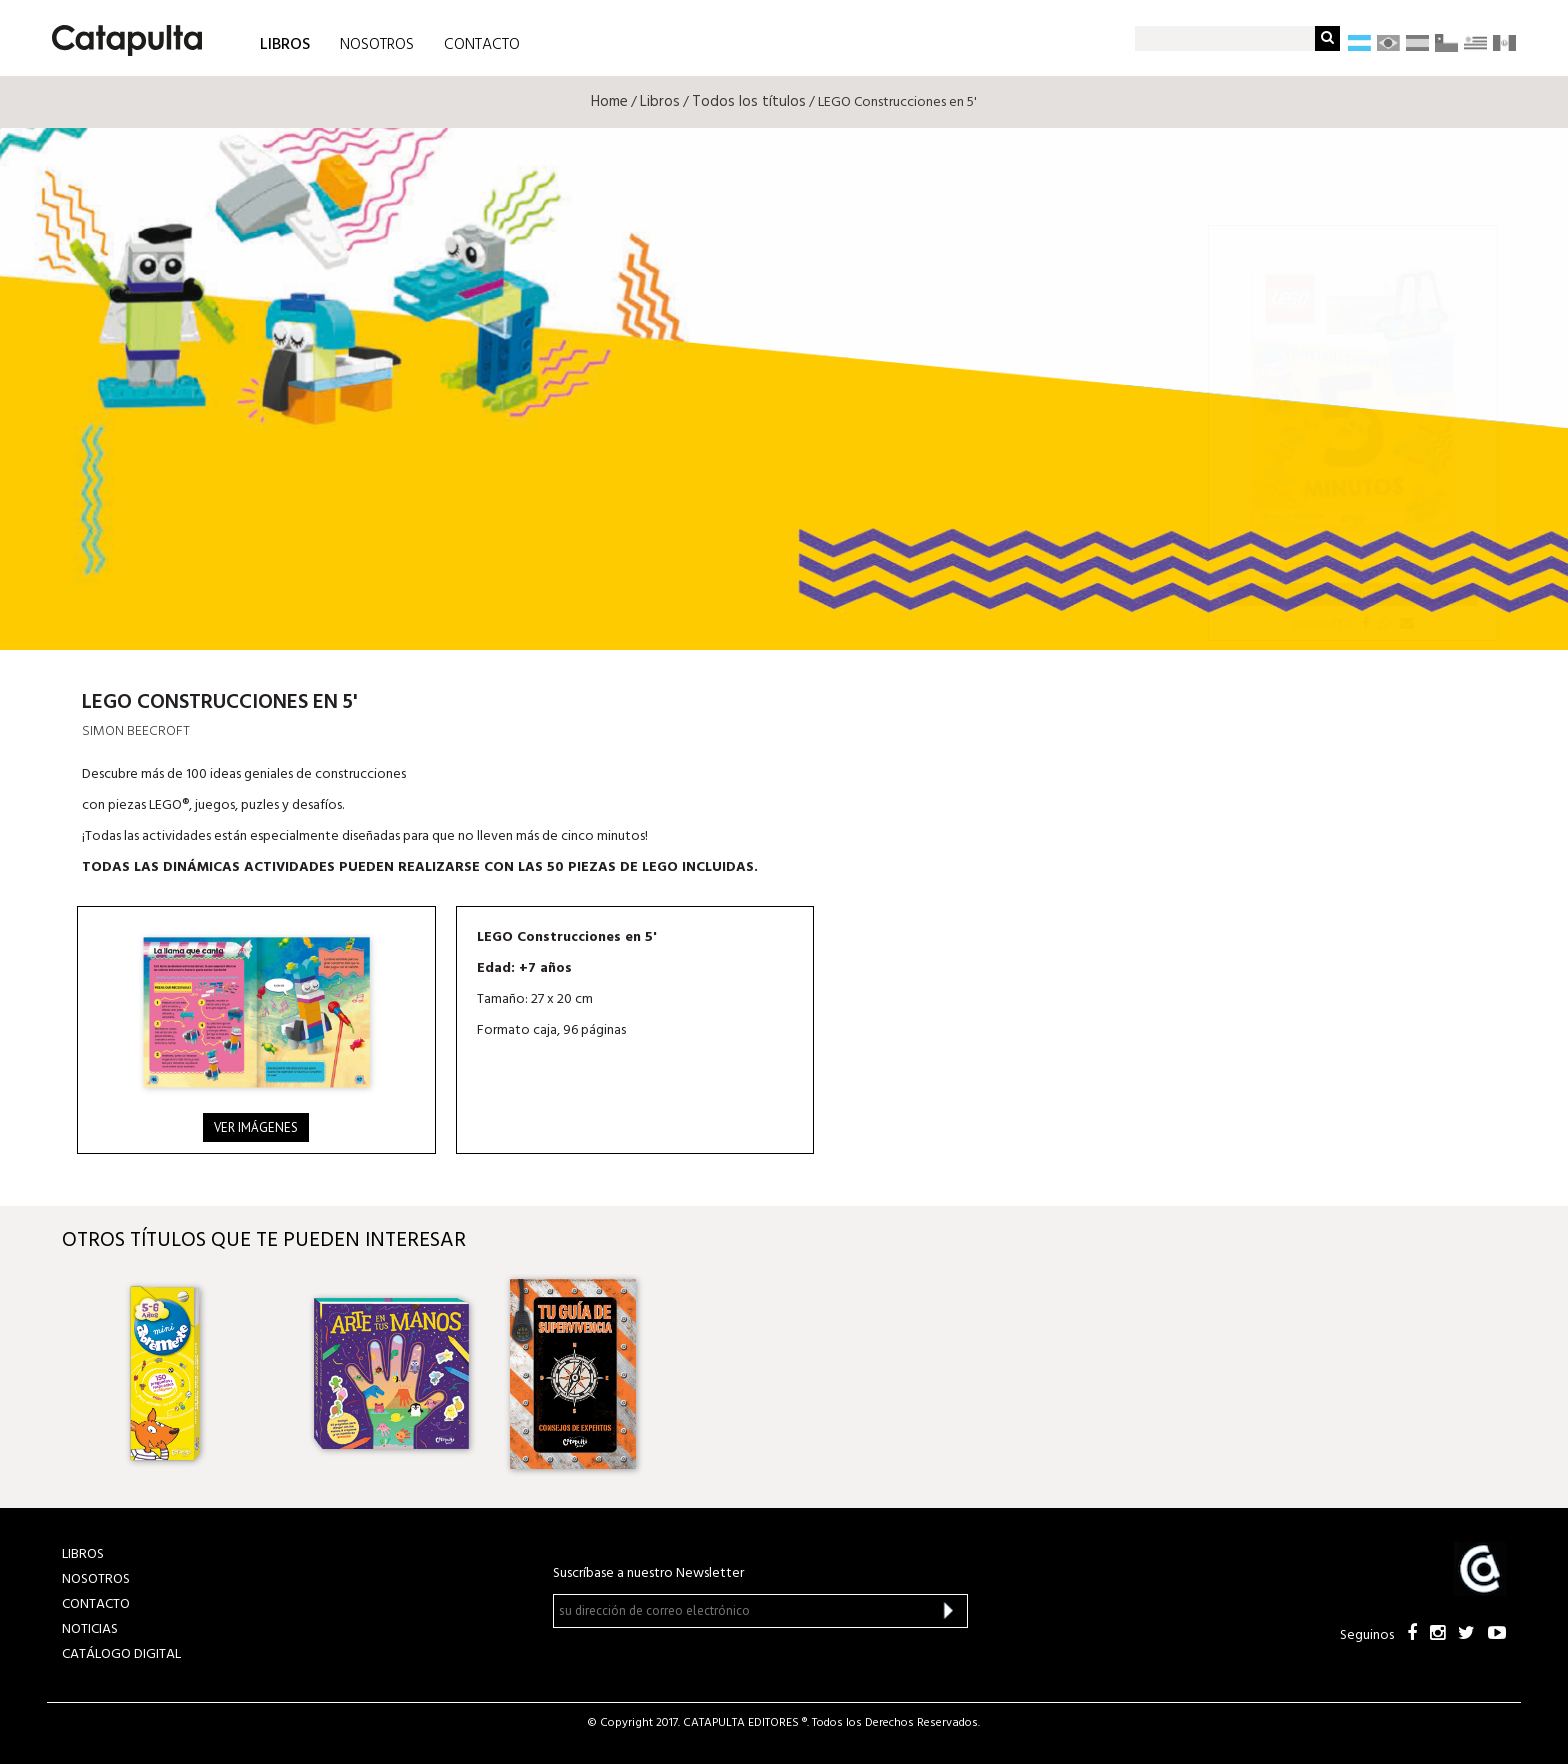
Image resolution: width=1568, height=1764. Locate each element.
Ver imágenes (256, 1127)
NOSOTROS (377, 45)
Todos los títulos (749, 102)
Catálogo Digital (121, 1654)
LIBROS (285, 43)
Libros (660, 102)
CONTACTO (482, 45)
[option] (194, 1374)
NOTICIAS (90, 1629)
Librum (1353, 593)
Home (609, 102)
